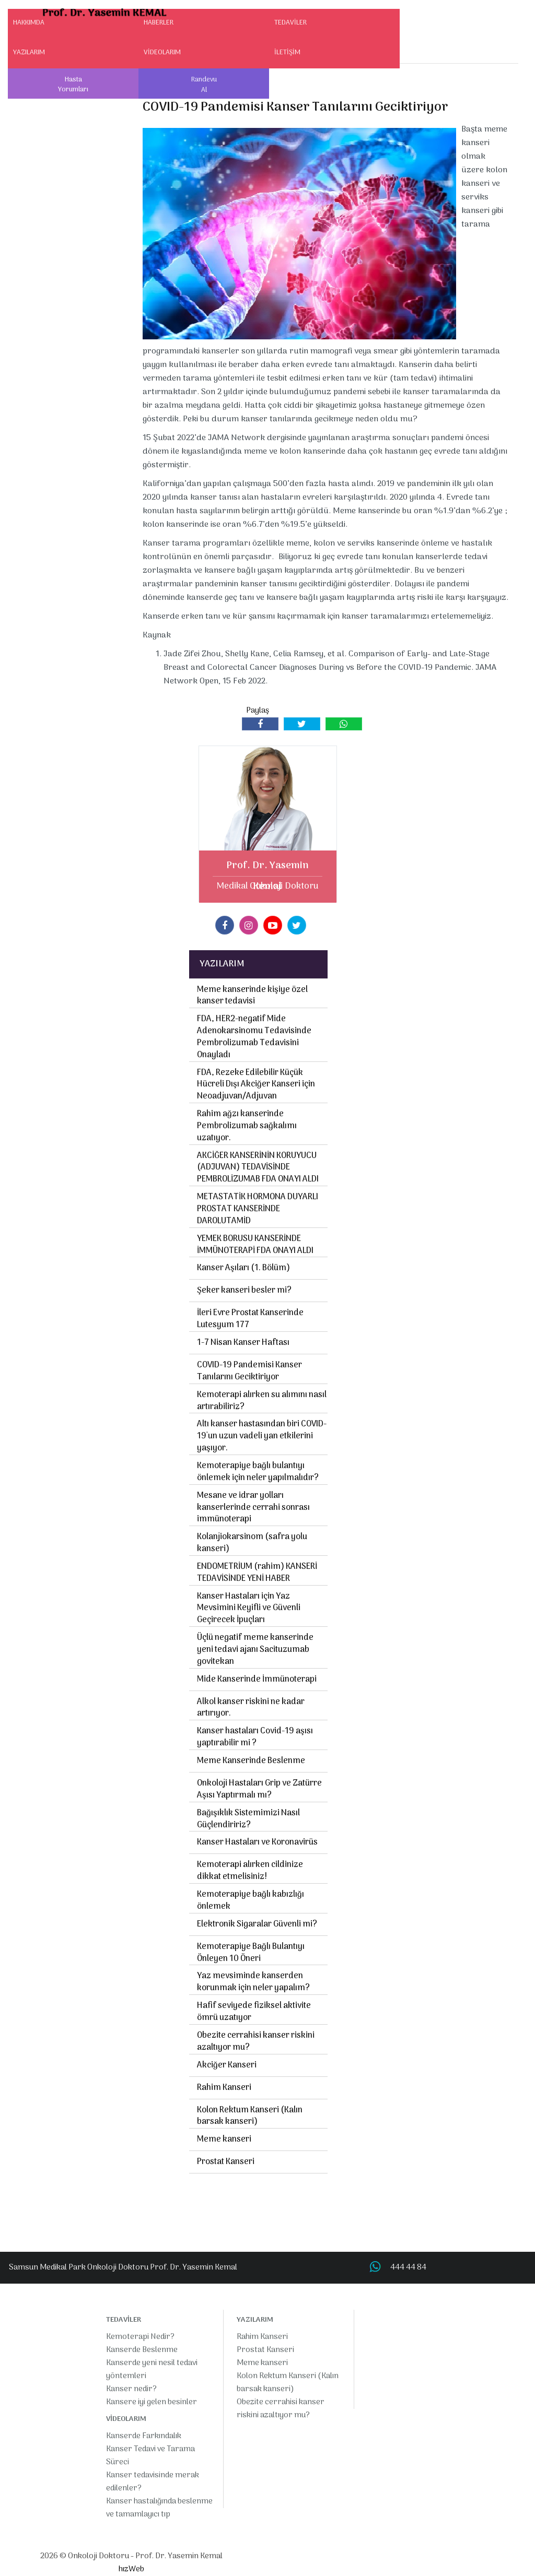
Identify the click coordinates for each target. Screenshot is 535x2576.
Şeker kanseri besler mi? (244, 1290)
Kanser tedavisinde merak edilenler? (152, 2482)
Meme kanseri (224, 2139)
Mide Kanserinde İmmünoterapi (257, 1679)
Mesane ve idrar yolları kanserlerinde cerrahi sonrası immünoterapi (253, 1508)
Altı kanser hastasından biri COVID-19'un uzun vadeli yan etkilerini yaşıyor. (262, 1436)
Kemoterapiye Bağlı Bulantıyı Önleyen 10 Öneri (251, 1953)
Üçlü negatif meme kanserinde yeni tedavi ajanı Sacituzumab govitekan (255, 1650)
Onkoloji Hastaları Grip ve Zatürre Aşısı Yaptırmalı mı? (259, 1789)
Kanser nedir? (131, 2389)
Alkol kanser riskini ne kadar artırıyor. (251, 1708)
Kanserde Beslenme (142, 2350)
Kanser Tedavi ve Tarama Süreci (150, 2455)
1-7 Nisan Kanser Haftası (243, 1343)
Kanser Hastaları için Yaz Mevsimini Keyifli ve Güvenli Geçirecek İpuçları (248, 1608)
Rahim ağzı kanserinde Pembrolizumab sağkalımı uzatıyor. (247, 1126)
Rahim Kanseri (224, 2088)
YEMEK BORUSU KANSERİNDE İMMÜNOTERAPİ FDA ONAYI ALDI (255, 1245)
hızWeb (131, 2569)
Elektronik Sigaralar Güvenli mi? (257, 1924)
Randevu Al (204, 85)
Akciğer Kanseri (227, 2065)
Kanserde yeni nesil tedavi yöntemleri (151, 2369)
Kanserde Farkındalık (143, 2436)
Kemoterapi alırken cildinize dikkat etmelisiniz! (250, 1871)
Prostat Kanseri (225, 2162)
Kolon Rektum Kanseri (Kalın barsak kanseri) (250, 2116)
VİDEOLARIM (162, 52)
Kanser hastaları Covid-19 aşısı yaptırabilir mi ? (255, 1737)
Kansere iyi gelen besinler (151, 2402)
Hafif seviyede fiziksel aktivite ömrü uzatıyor (254, 2012)
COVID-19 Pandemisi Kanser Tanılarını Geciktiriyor (249, 1371)
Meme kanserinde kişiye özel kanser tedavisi (252, 996)
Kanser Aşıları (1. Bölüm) (243, 1268)
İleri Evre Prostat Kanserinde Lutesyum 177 (250, 1319)
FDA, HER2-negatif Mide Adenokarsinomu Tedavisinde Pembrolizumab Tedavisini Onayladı (254, 1036)
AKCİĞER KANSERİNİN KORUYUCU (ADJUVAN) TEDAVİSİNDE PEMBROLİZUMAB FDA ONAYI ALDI (258, 1168)
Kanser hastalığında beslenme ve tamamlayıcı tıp (159, 2508)
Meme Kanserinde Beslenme (251, 1761)
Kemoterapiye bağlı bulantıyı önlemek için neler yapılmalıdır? (258, 1472)
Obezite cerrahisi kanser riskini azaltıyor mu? (256, 2041)
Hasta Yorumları (73, 84)
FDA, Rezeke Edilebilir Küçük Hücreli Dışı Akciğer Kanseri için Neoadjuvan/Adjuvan (256, 1085)
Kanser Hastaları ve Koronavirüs (257, 1842)
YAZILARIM (29, 52)
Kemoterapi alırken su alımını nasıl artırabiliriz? (262, 1401)
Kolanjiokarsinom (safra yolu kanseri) (252, 1543)
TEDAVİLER (290, 22)
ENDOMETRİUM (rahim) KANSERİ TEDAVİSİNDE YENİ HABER (257, 1573)
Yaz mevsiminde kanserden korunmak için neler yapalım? (253, 1982)
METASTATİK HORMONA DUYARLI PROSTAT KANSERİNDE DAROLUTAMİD (257, 1209)
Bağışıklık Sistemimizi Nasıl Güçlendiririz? (248, 1819)
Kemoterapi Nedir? (140, 2337)
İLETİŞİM (287, 52)
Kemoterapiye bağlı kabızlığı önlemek (250, 1900)
